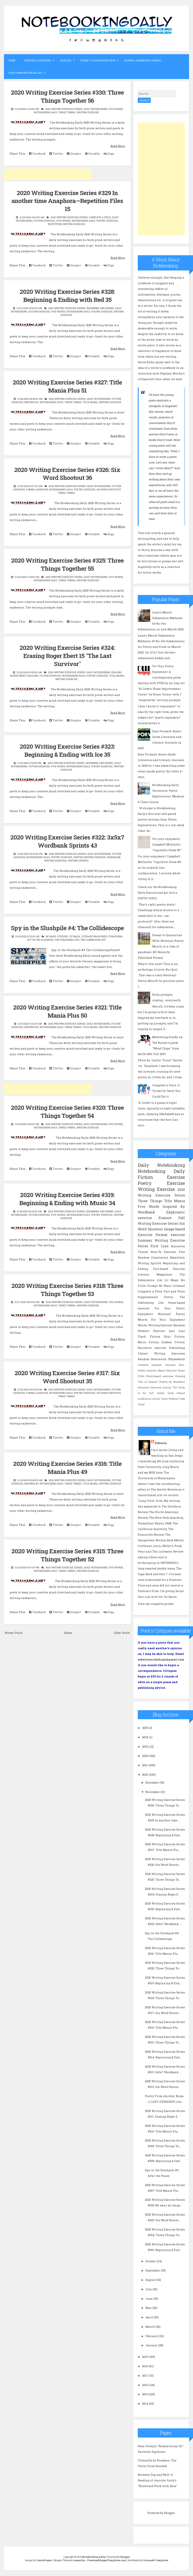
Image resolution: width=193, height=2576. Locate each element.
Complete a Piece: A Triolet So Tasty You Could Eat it (166, 1090)
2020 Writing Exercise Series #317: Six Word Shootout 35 (67, 1376)
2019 (145, 2357)
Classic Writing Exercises (161, 1353)
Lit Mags (74, 936)
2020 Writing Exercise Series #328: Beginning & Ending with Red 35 (67, 295)
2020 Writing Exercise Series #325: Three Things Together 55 (67, 564)
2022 (145, 1756)
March (150, 2326)
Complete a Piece (100, 217)
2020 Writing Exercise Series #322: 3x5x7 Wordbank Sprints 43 (67, 841)
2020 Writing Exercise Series (63, 108)
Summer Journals (163, 1365)
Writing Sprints (78, 860)
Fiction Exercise (44, 220)
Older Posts (122, 1632)
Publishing (115, 936)
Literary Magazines (94, 936)
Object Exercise (167, 1370)
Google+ (74, 153)
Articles (65, 60)
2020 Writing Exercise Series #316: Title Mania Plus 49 (67, 1467)
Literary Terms (160, 1398)
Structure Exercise (149, 1387)
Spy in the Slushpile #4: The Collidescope (67, 928)
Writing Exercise (88, 112)
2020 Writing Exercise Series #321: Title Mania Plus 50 (67, 1011)
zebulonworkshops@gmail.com (161, 1659)
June (149, 2298)
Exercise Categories (37, 60)
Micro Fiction (148, 1342)
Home (11, 60)
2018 (145, 2366)
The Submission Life (93, 939)
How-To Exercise (163, 1252)
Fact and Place (174, 1291)
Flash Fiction (149, 1336)
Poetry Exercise (107, 220)
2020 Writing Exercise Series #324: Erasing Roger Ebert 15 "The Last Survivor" (67, 655)
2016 (145, 2385)
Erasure (32, 675)
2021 (145, 1765)
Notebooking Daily (45, 112)
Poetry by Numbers (172, 1381)
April (149, 2317)
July (148, 2289)
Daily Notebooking (95, 108)
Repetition (55, 224)
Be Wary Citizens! (57, 936)
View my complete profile (156, 1604)
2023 (145, 1746)
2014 (145, 2403)
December (152, 1782)
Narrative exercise (152, 1348)
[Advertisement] (48, 174)
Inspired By (31, 402)
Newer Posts (14, 1632)
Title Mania (90, 402)
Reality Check (165, 1393)
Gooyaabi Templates (155, 2560)
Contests (143, 1365)
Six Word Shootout (108, 489)
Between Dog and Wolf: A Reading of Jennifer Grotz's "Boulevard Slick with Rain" (157, 2480)
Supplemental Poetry (155, 1297)
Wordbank (113, 856)
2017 (145, 2375)
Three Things (67, 112)
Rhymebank (176, 1359)
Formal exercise (37, 489)
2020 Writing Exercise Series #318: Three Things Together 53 (67, 1289)
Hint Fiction (174, 1336)
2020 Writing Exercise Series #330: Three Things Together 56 (67, 96)
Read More (117, 146)
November (152, 1792)
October (150, 2261)
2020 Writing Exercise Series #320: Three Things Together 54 (67, 1111)
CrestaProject (44, 2560)
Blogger (169, 2513)
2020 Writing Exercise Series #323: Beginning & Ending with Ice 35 (67, 750)
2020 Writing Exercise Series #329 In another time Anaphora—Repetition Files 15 (67, 200)
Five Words (115, 108)
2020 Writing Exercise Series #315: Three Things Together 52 (67, 1555)
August (150, 2280)
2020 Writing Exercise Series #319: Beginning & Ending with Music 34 (67, 1198)
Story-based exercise (159, 1376)
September (152, 2270)
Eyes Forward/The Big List (25, 72)
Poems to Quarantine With (97, 60)
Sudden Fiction (173, 1342)
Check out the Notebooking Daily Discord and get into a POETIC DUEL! (157, 892)
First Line (160, 1246)
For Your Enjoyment (168, 1319)
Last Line (177, 1331)
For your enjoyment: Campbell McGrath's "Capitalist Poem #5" (166, 844)
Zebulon (161, 1443)
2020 (145, 1774)
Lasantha (79, 2560)
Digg (109, 153)
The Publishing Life (66, 939)
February (151, 2336)
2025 (145, 1728)
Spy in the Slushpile (40, 939)
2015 (145, 2394)
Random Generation (152, 1359)
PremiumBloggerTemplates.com (106, 2560)
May (148, 2308)
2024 (145, 1737)
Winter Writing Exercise (89, 856)
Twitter (56, 153)
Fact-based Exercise (169, 1269)
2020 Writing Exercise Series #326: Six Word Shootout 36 (67, 473)
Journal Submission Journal (142, 60)
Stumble (92, 153)
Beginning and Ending (100, 307)
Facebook (37, 153)
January (151, 2345)
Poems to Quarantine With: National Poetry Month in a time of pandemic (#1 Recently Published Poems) (161, 946)
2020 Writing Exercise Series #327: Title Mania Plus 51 (67, 386)
